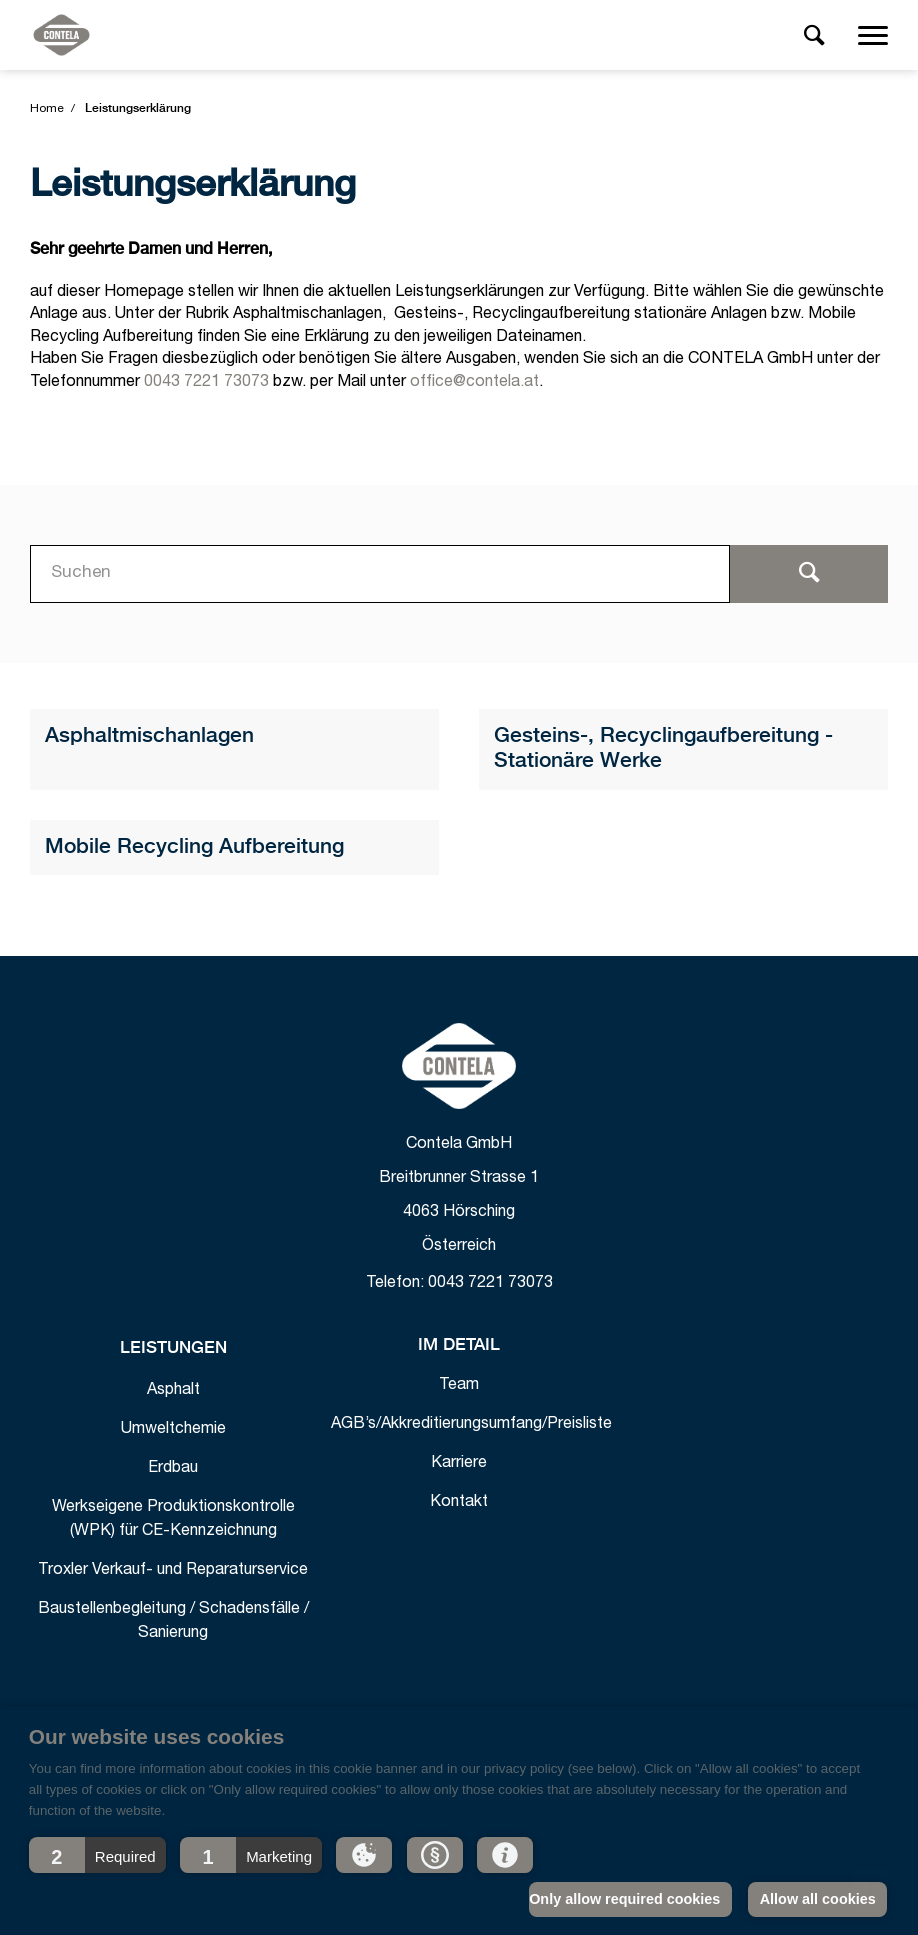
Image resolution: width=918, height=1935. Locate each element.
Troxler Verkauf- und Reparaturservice (173, 1571)
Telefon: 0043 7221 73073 (459, 1284)
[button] (97, 1855)
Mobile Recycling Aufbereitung (194, 847)
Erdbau (173, 1469)
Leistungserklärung (138, 109)
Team (459, 1386)
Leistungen (173, 1348)
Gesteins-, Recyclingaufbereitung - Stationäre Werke (663, 749)
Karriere (459, 1464)
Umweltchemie (173, 1430)
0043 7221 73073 (206, 383)
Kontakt (459, 1503)
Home (47, 109)
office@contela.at (474, 383)
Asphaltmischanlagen (149, 736)
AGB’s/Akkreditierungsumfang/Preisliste (471, 1425)
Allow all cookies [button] (818, 1899)
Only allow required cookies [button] (624, 1899)
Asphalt (173, 1391)
